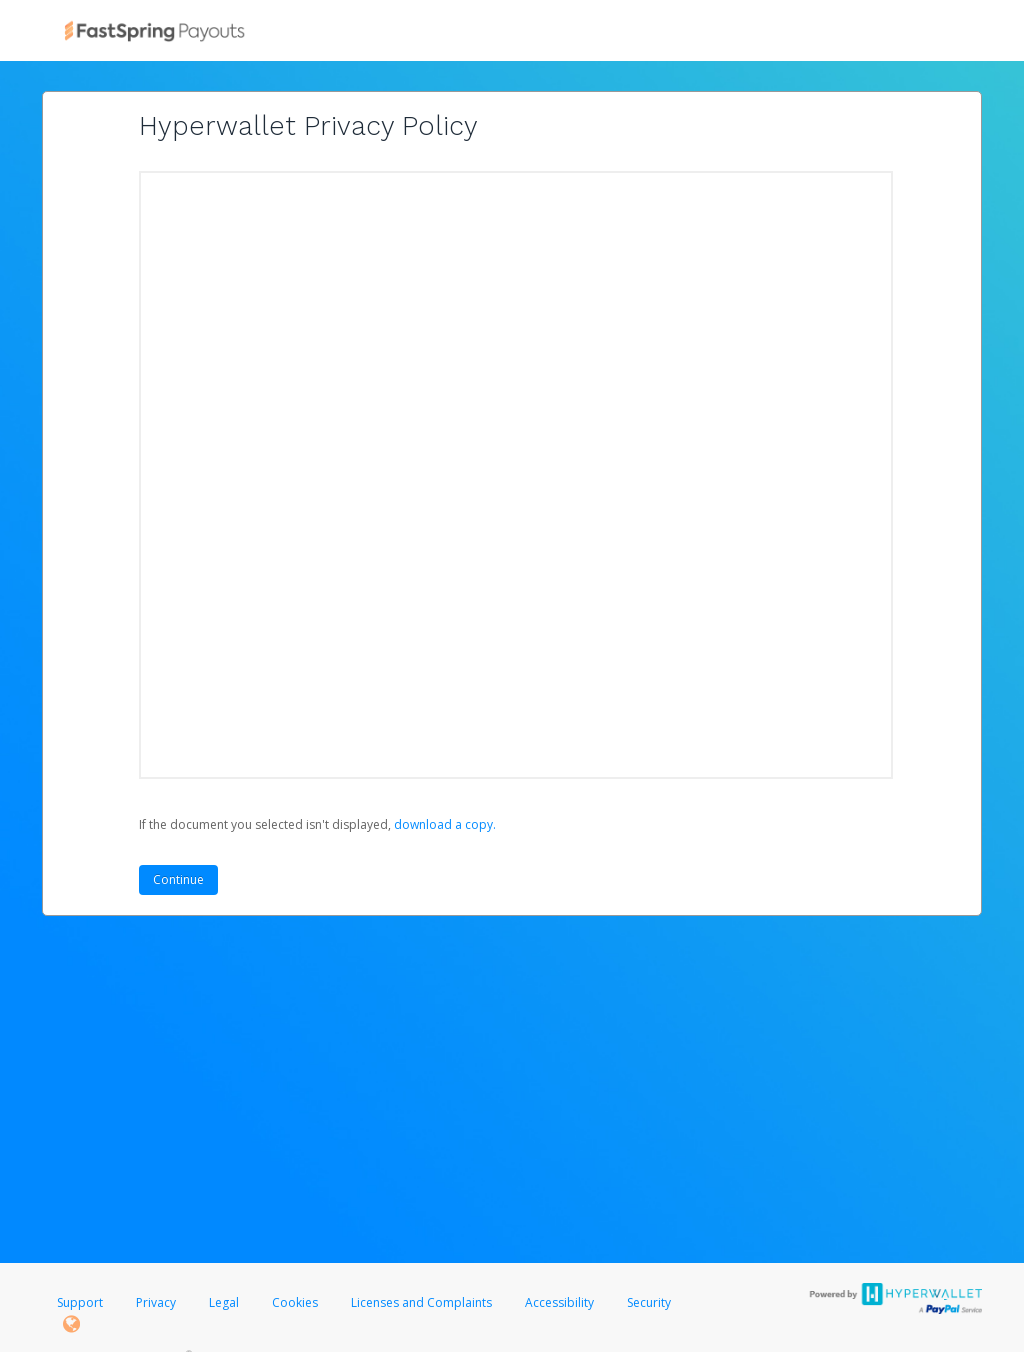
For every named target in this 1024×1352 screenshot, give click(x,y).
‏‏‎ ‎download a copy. (443, 824)
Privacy (156, 1302)
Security (649, 1302)
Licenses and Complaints (423, 1302)
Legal (224, 1302)
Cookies (295, 1302)
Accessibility (559, 1302)
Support (80, 1302)
